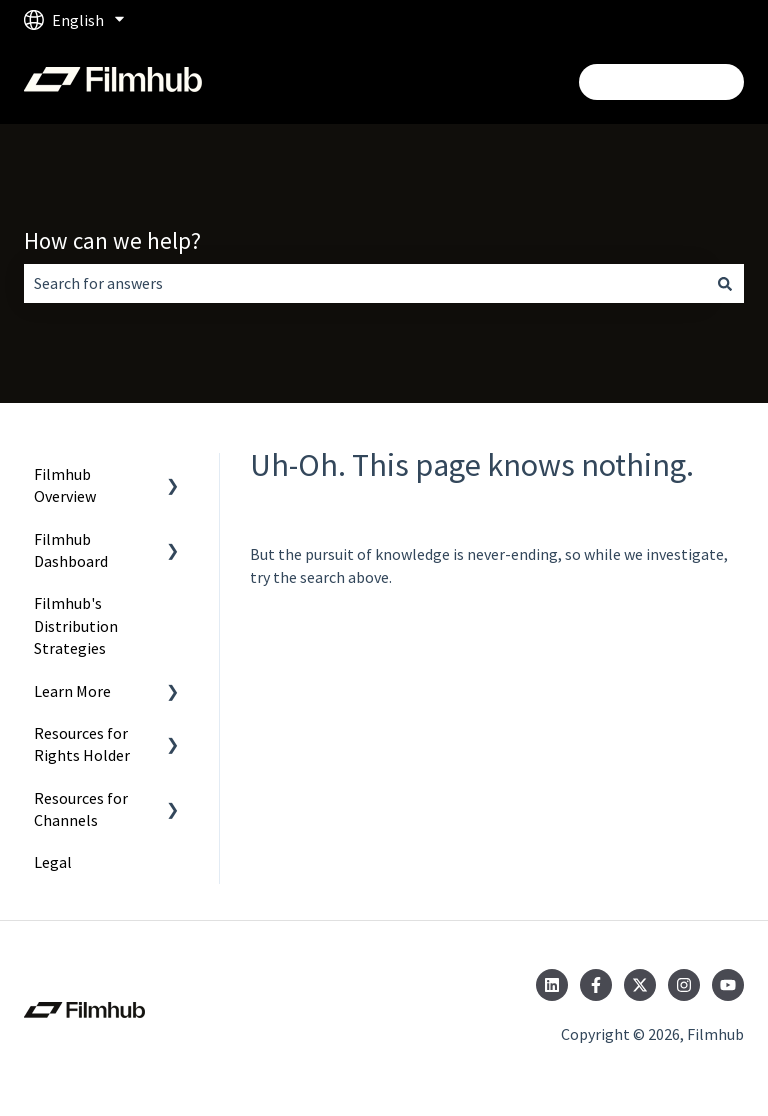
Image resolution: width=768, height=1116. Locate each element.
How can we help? (112, 240)
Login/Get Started (661, 82)
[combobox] (365, 283)
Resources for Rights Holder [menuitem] (82, 744)
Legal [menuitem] (53, 862)
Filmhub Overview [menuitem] (65, 485)
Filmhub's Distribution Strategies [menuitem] (76, 625)
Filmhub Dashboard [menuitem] (71, 550)
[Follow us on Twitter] (640, 985)
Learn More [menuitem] (72, 691)
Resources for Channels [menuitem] (81, 809)
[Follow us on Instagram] (684, 985)
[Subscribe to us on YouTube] (728, 985)
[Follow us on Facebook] (596, 985)
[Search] (725, 283)
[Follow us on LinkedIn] (552, 985)
